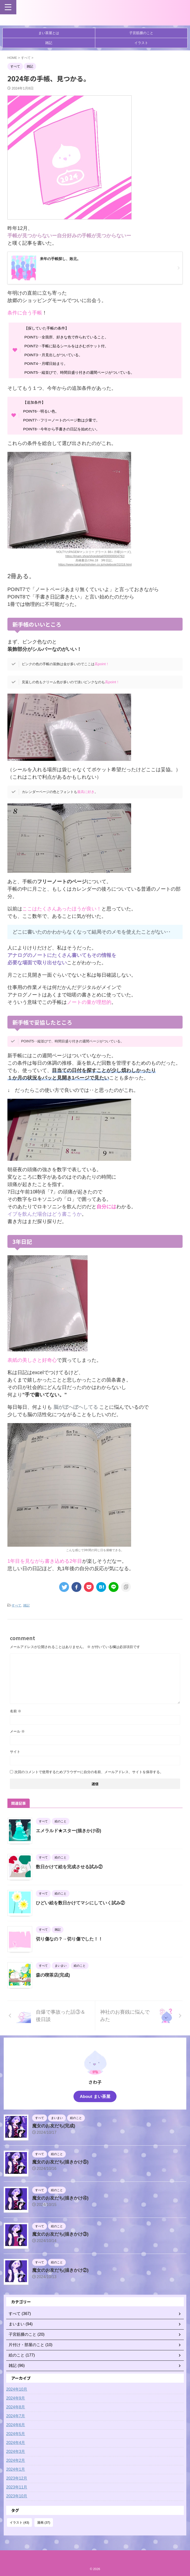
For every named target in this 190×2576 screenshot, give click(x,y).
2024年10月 (16, 2389)
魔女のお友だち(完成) (53, 2125)
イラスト (141, 43)
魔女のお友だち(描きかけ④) (60, 2198)
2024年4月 (15, 2443)
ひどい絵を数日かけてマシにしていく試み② (80, 1902)
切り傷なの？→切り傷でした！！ (69, 1939)
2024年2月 (15, 2460)
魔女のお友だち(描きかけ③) (60, 2234)
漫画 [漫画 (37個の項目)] (43, 2522)
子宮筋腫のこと (141, 33)
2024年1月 (15, 2469)
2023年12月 (16, 2478)
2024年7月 (15, 2416)
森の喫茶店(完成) (53, 1975)
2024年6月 (15, 2425)
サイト (15, 1752)
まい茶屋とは (48, 33)
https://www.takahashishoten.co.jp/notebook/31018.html (95, 564)
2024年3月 (15, 2451)
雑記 (48, 43)
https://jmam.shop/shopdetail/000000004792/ (95, 556)
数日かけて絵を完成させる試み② (69, 1866)
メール (17, 1731)
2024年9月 (15, 2398)
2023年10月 (16, 2496)
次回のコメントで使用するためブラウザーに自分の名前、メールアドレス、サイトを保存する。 (88, 1772)
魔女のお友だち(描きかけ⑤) (60, 2161)
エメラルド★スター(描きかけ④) (68, 1830)
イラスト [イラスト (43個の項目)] (19, 2522)
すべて (16, 1605)
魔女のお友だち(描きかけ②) (60, 2270)
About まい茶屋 (95, 2096)
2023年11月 (16, 2487)
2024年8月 (15, 2407)
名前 (15, 1711)
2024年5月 (15, 2434)
